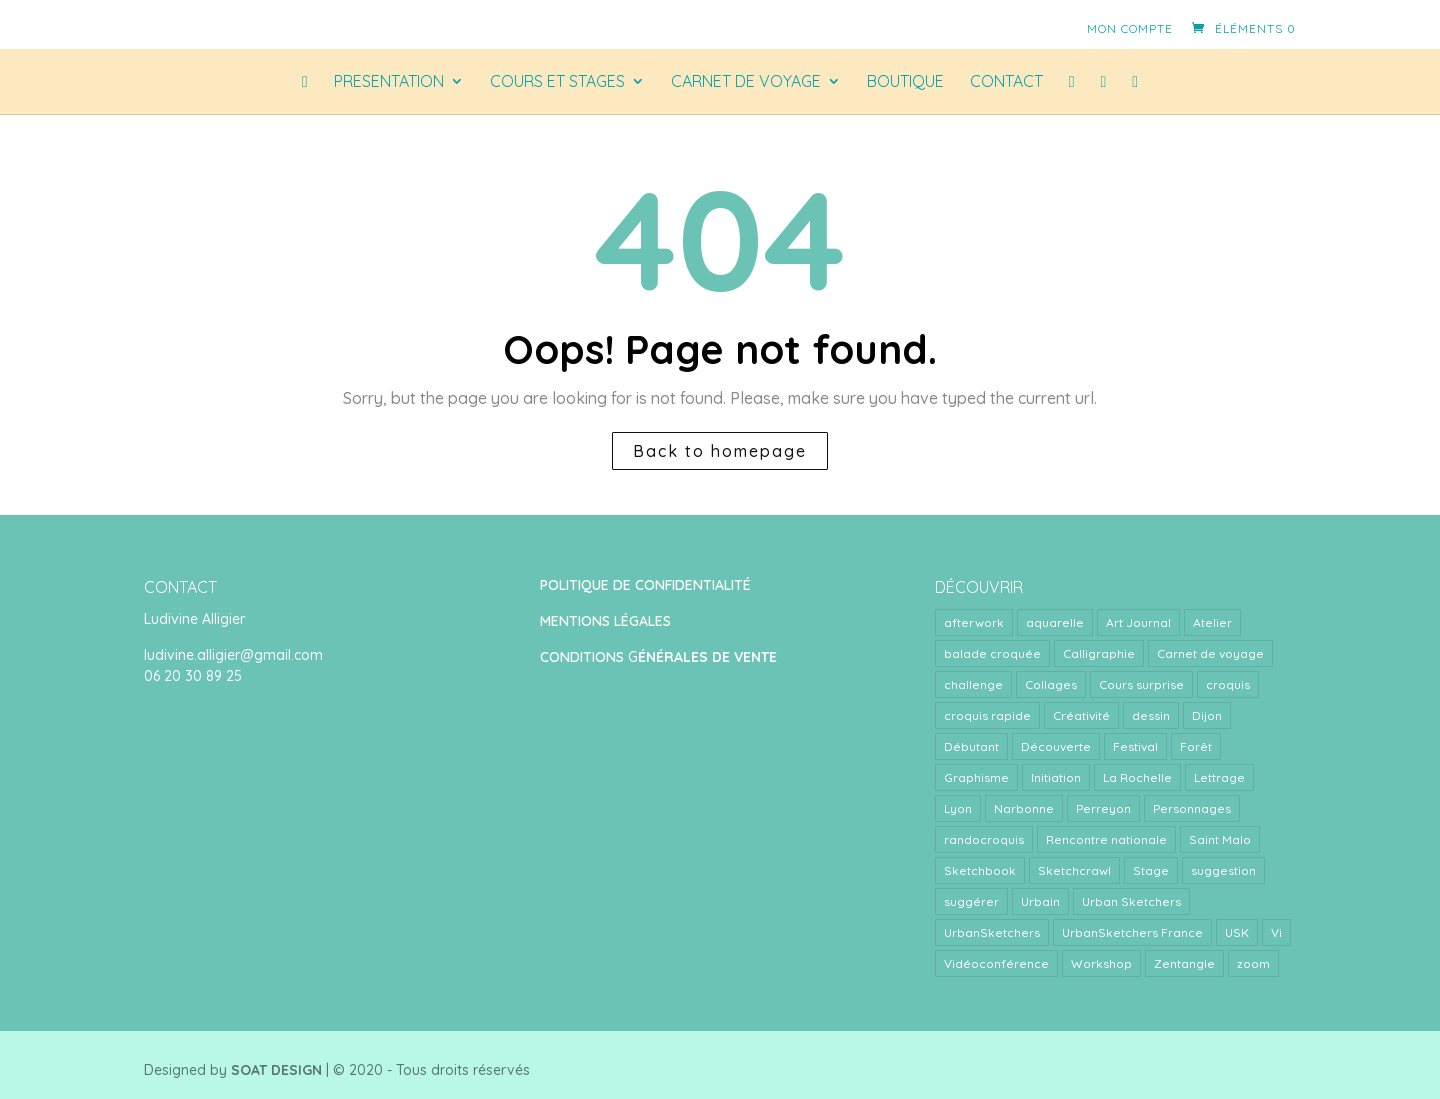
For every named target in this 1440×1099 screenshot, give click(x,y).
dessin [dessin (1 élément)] (1151, 715)
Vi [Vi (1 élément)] (1276, 932)
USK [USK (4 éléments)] (1237, 932)
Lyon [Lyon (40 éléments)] (958, 808)
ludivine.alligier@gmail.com (233, 655)
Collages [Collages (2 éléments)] (1051, 684)
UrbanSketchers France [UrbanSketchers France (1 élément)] (1132, 932)
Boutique (905, 82)
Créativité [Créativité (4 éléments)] (1081, 715)
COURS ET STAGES (557, 82)
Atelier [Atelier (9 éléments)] (1212, 622)
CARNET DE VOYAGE (746, 82)
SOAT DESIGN (276, 1070)
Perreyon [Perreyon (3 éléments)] (1103, 808)
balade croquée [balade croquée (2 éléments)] (992, 653)
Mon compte (1130, 28)
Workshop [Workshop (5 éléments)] (1101, 963)
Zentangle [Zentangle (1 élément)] (1184, 963)
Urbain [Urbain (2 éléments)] (1040, 901)
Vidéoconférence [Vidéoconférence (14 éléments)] (996, 963)
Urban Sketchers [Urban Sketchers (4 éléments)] (1131, 901)
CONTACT (1006, 82)
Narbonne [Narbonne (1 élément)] (1024, 808)
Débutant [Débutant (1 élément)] (971, 746)
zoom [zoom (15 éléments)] (1253, 963)
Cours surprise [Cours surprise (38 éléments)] (1141, 684)
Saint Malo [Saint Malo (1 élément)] (1220, 839)
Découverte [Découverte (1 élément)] (1056, 746)
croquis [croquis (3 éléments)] (1228, 684)
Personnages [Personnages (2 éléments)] (1192, 808)
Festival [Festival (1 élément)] (1135, 746)
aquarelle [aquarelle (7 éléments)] (1055, 622)
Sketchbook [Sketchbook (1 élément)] (980, 870)
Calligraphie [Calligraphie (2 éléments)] (1099, 653)
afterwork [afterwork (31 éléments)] (974, 622)
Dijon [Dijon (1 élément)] (1207, 715)
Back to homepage (720, 451)
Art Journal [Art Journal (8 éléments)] (1138, 622)
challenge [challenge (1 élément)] (973, 684)
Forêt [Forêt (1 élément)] (1196, 746)
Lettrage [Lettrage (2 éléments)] (1219, 777)
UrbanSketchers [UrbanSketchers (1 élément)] (992, 932)
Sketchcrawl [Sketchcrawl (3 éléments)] (1074, 870)
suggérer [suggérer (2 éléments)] (971, 901)
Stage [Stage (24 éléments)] (1151, 870)
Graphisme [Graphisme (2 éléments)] (976, 777)
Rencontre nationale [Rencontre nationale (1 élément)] (1106, 839)
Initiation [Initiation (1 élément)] (1056, 777)
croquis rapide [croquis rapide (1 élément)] (987, 715)
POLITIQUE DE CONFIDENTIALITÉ (645, 585)
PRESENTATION (389, 82)
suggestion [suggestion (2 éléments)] (1223, 870)
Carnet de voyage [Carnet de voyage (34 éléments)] (1210, 653)
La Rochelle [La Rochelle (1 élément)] (1137, 777)
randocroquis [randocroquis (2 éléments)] (984, 839)
